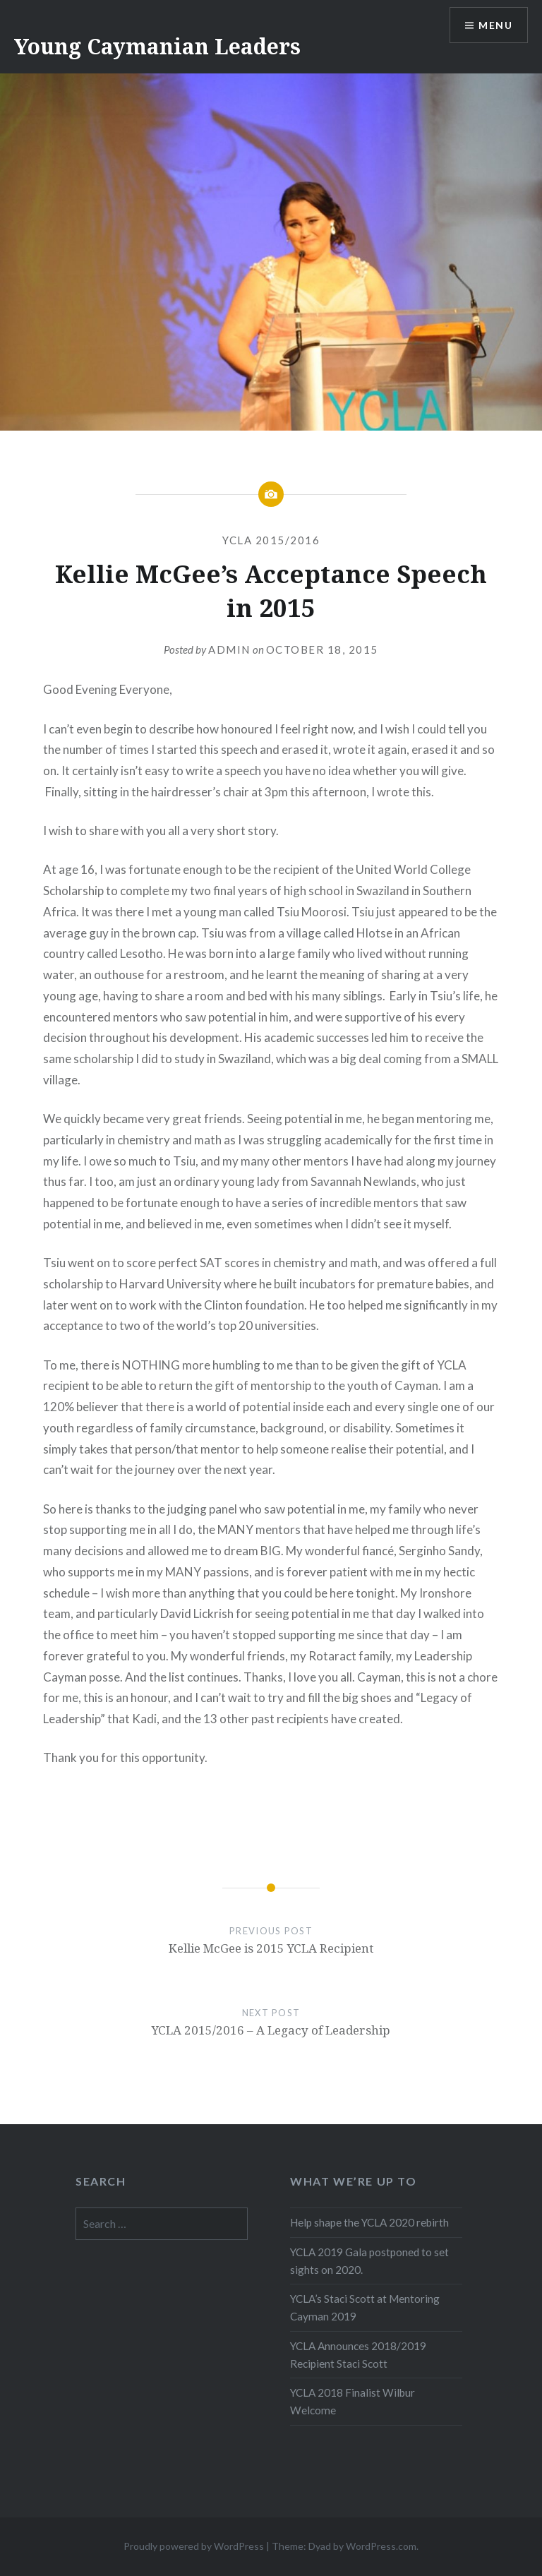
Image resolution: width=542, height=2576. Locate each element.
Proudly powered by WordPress (194, 2546)
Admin (229, 649)
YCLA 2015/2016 (271, 540)
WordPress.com (381, 2546)
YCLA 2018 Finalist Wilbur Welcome (352, 2401)
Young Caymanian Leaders (157, 46)
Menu (495, 25)
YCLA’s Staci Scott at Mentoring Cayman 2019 (365, 2307)
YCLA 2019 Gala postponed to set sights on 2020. (369, 2261)
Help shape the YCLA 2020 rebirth (369, 2222)
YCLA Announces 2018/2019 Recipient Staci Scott (358, 2355)
